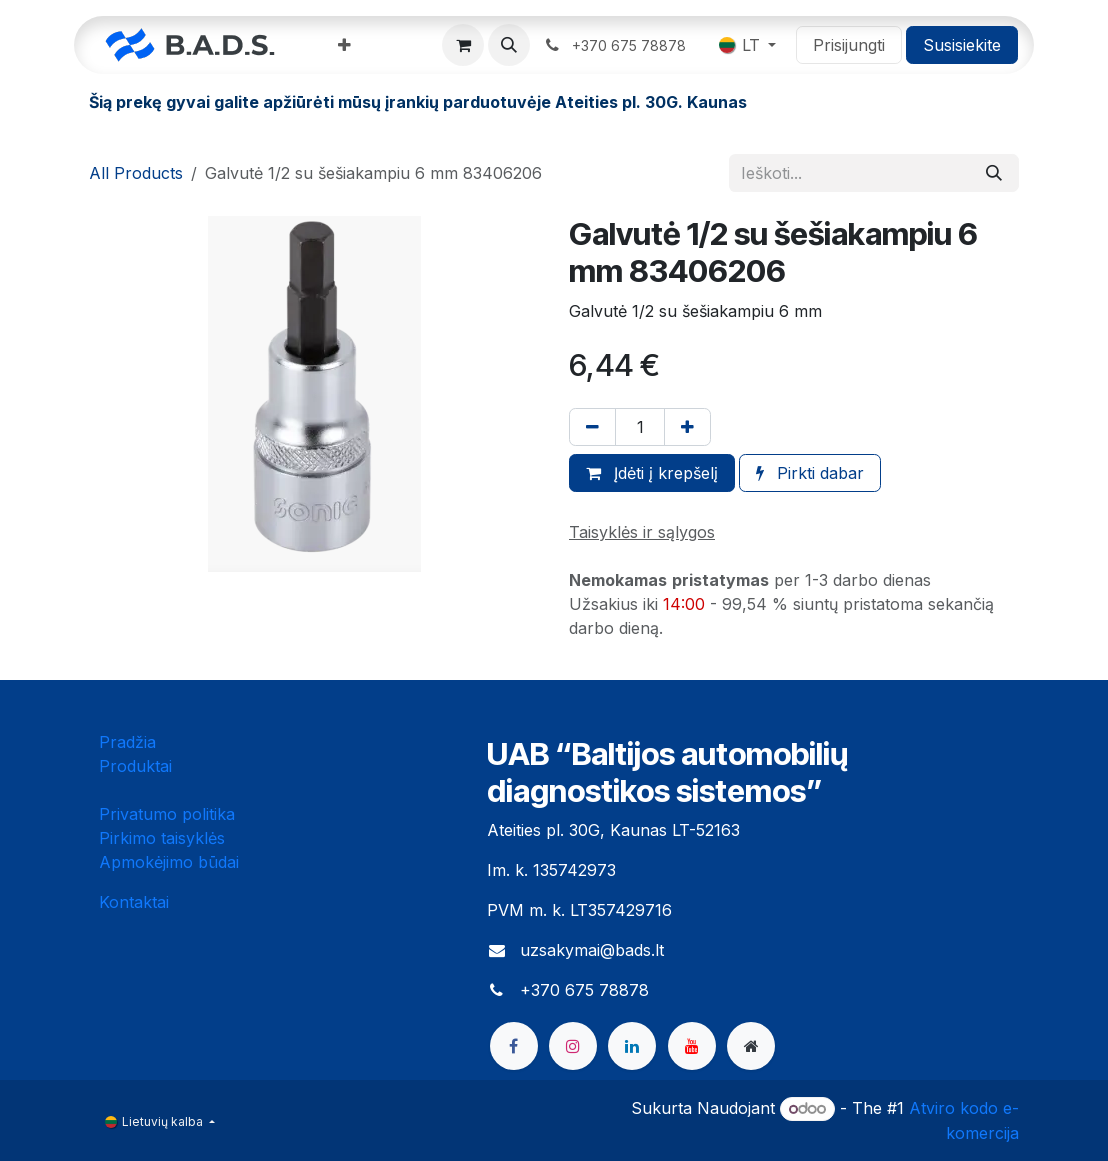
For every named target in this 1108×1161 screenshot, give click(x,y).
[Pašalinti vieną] (592, 427)
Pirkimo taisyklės (162, 838)
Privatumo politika (167, 814)
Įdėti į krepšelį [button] (652, 473)
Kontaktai (134, 902)
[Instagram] (573, 1046)
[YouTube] (692, 1046)
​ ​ (616, 45)
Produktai (135, 766)
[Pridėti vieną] (687, 427)
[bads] (751, 1046)
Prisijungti (849, 45)
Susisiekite (962, 45)
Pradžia (127, 742)
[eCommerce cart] (463, 45)
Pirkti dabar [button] (810, 473)
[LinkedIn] (632, 1046)
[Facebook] (514, 1046)
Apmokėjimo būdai (169, 862)
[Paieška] (994, 173)
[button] (509, 45)
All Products (136, 173)
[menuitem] (344, 45)
